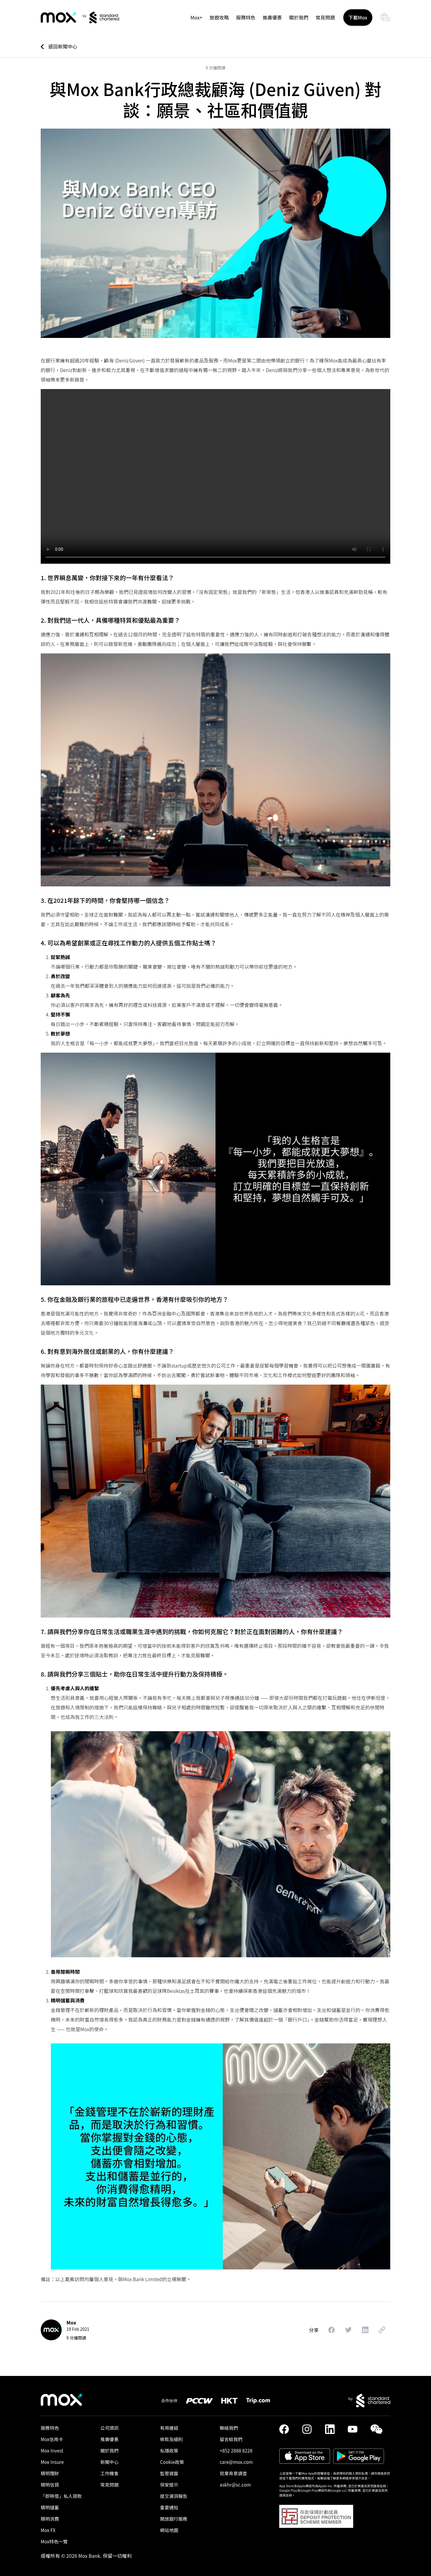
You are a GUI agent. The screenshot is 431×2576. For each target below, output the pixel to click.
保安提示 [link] (169, 2484)
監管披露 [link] (169, 2473)
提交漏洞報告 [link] (174, 2496)
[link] (59, 18)
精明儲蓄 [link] (50, 2507)
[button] (331, 2330)
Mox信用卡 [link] (52, 2439)
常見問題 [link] (325, 18)
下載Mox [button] (357, 18)
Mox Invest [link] (52, 2450)
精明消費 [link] (50, 2518)
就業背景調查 (233, 2473)
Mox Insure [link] (52, 2461)
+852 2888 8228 (236, 2450)
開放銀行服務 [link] (174, 2518)
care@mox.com (236, 2461)
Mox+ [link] (196, 18)
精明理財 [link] (50, 2473)
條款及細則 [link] (171, 2439)
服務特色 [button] (245, 18)
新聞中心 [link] (109, 2461)
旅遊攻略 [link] (219, 18)
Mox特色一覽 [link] (54, 2541)
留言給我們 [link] (231, 2439)
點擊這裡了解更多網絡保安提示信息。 (344, 2478)
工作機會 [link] (109, 2473)
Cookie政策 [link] (172, 2461)
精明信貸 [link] (50, 2484)
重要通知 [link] (169, 2507)
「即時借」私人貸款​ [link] (61, 2496)
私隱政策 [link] (169, 2450)
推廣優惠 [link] (272, 18)
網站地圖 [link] (169, 2530)
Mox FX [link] (48, 2530)
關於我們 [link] (298, 18)
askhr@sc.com (235, 2484)
